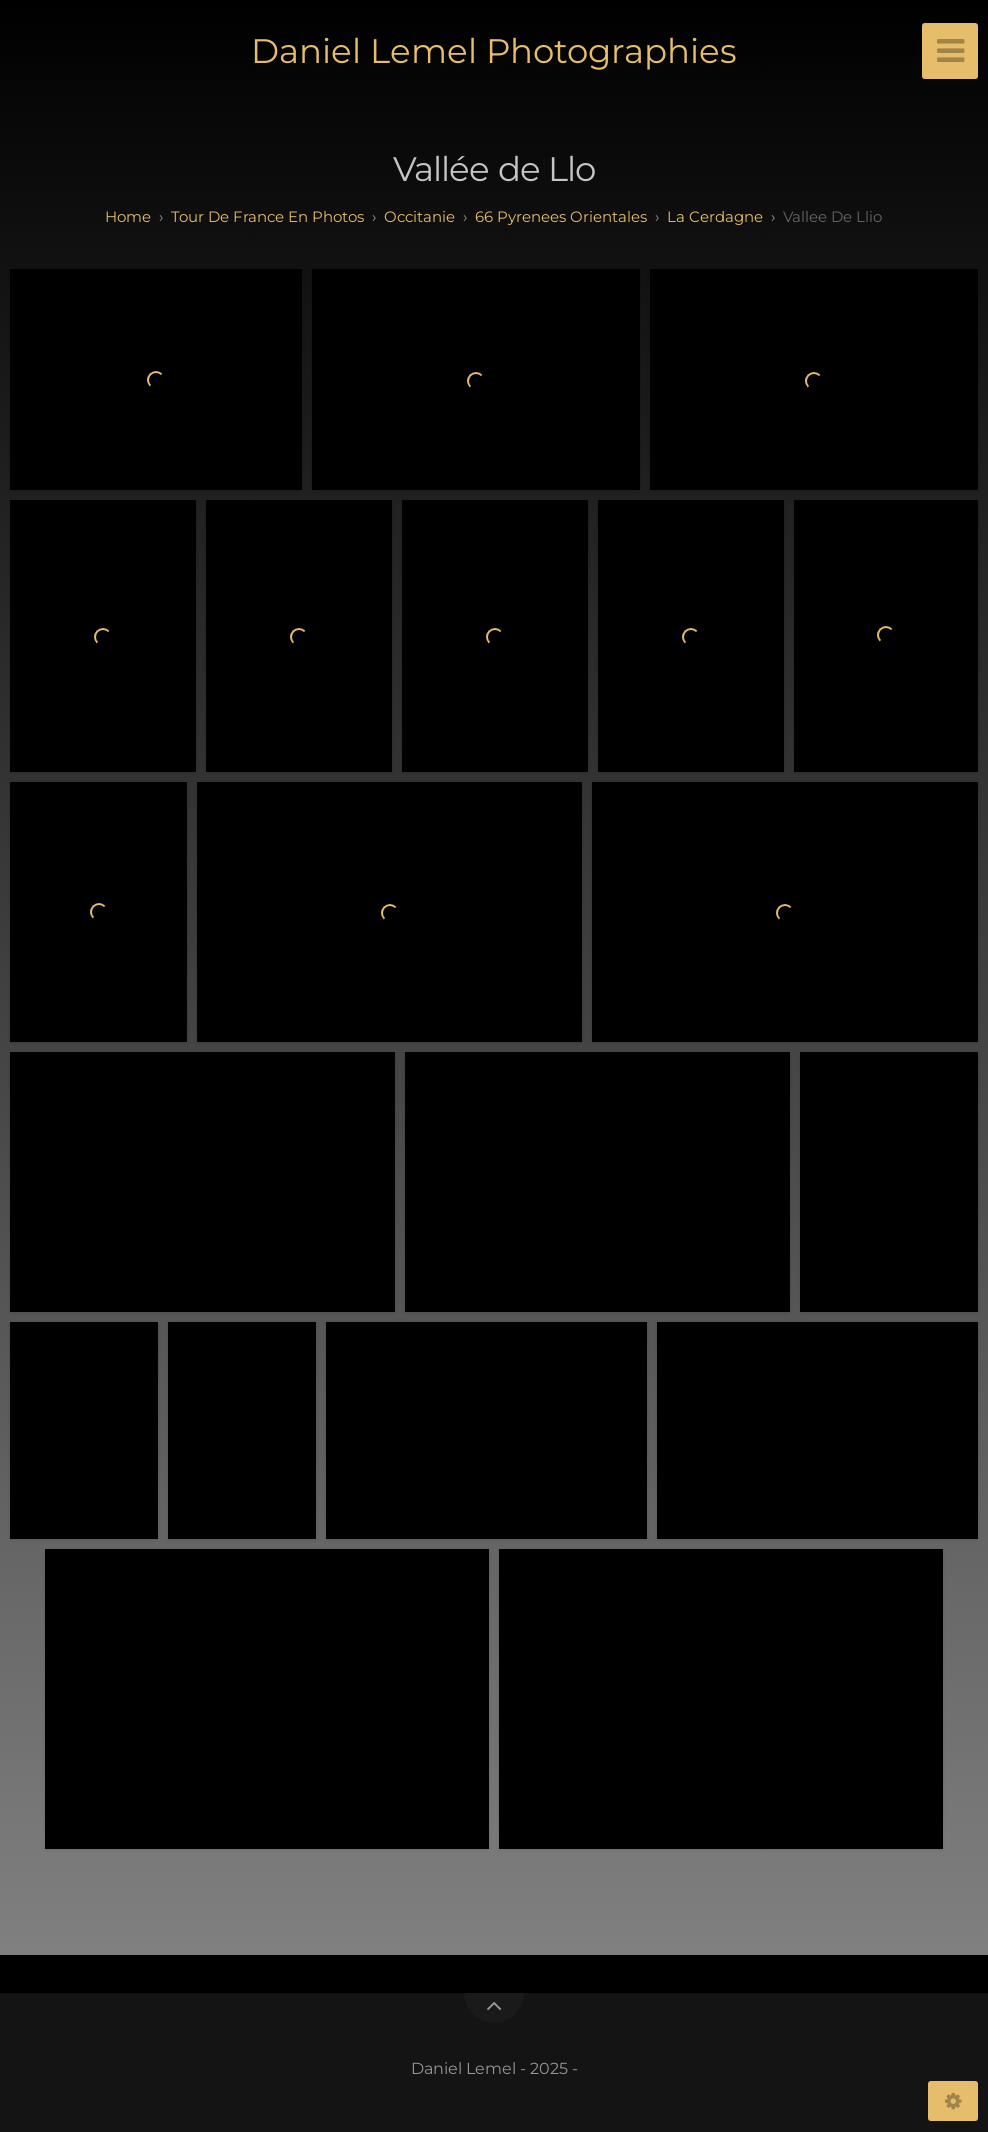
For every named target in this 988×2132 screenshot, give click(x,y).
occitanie (419, 216)
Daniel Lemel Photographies (494, 51)
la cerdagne (715, 216)
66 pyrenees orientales (561, 216)
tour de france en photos (267, 216)
